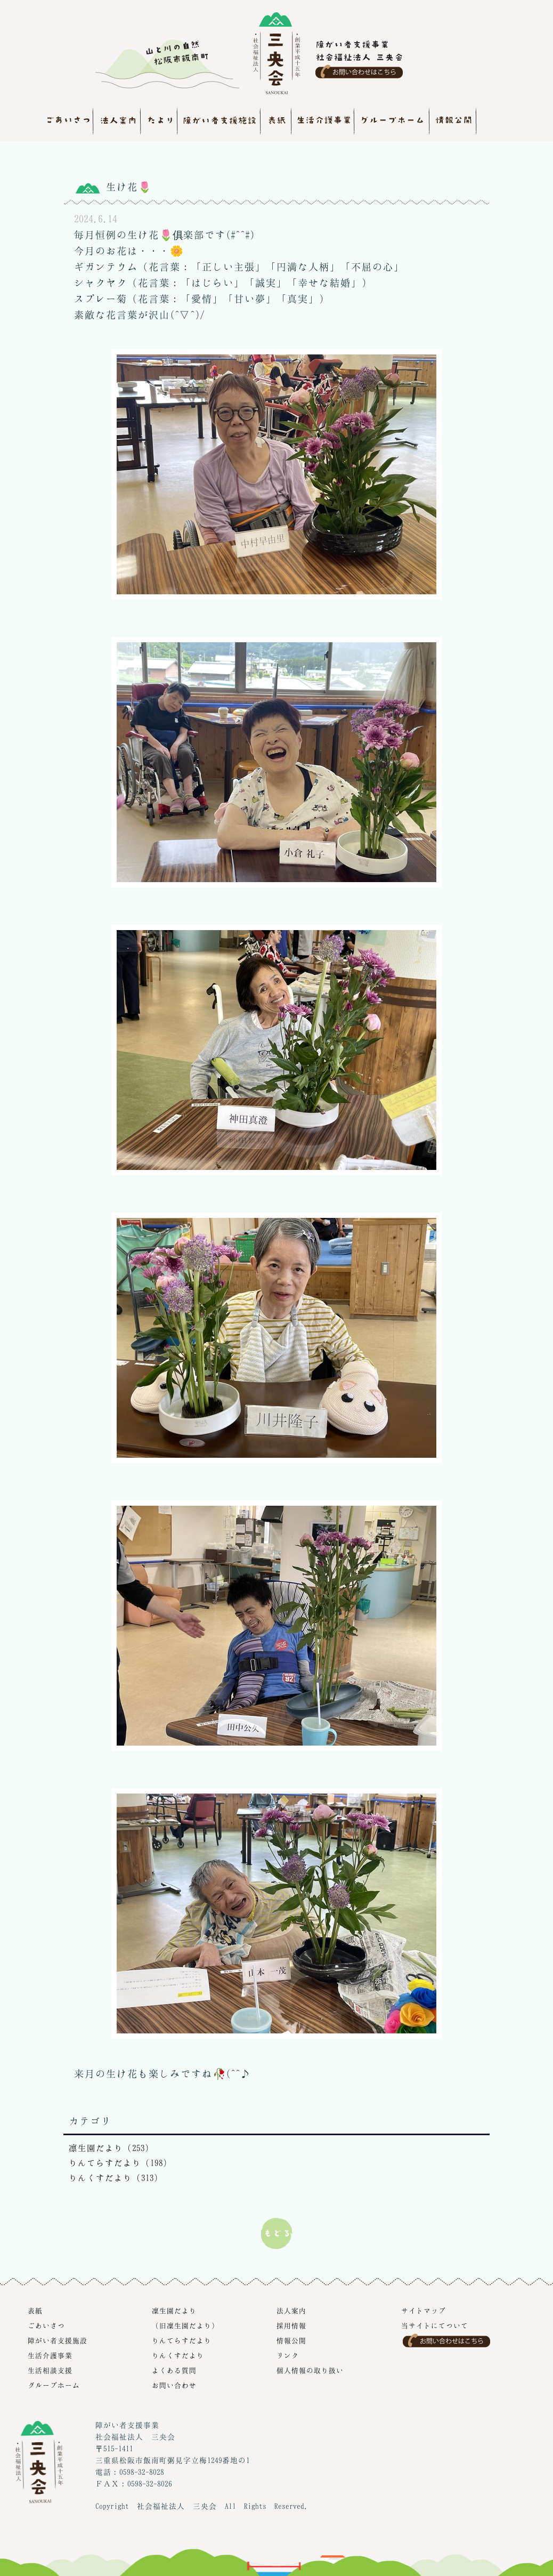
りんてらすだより (182, 2340)
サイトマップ (423, 2310)
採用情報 (291, 2325)
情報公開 (291, 2340)
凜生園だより (174, 2310)
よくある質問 (174, 2370)
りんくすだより (178, 2355)
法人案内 (291, 2310)
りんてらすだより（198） (120, 2162)
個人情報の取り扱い (310, 2370)
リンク (287, 2355)
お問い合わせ (174, 2385)
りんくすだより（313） (116, 2177)
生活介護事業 (50, 2355)
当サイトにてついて (434, 2325)
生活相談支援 (50, 2370)
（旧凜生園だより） (185, 2325)
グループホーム (54, 2385)
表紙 (35, 2310)
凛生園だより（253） (111, 2147)
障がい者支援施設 (57, 2340)
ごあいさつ (46, 2325)
